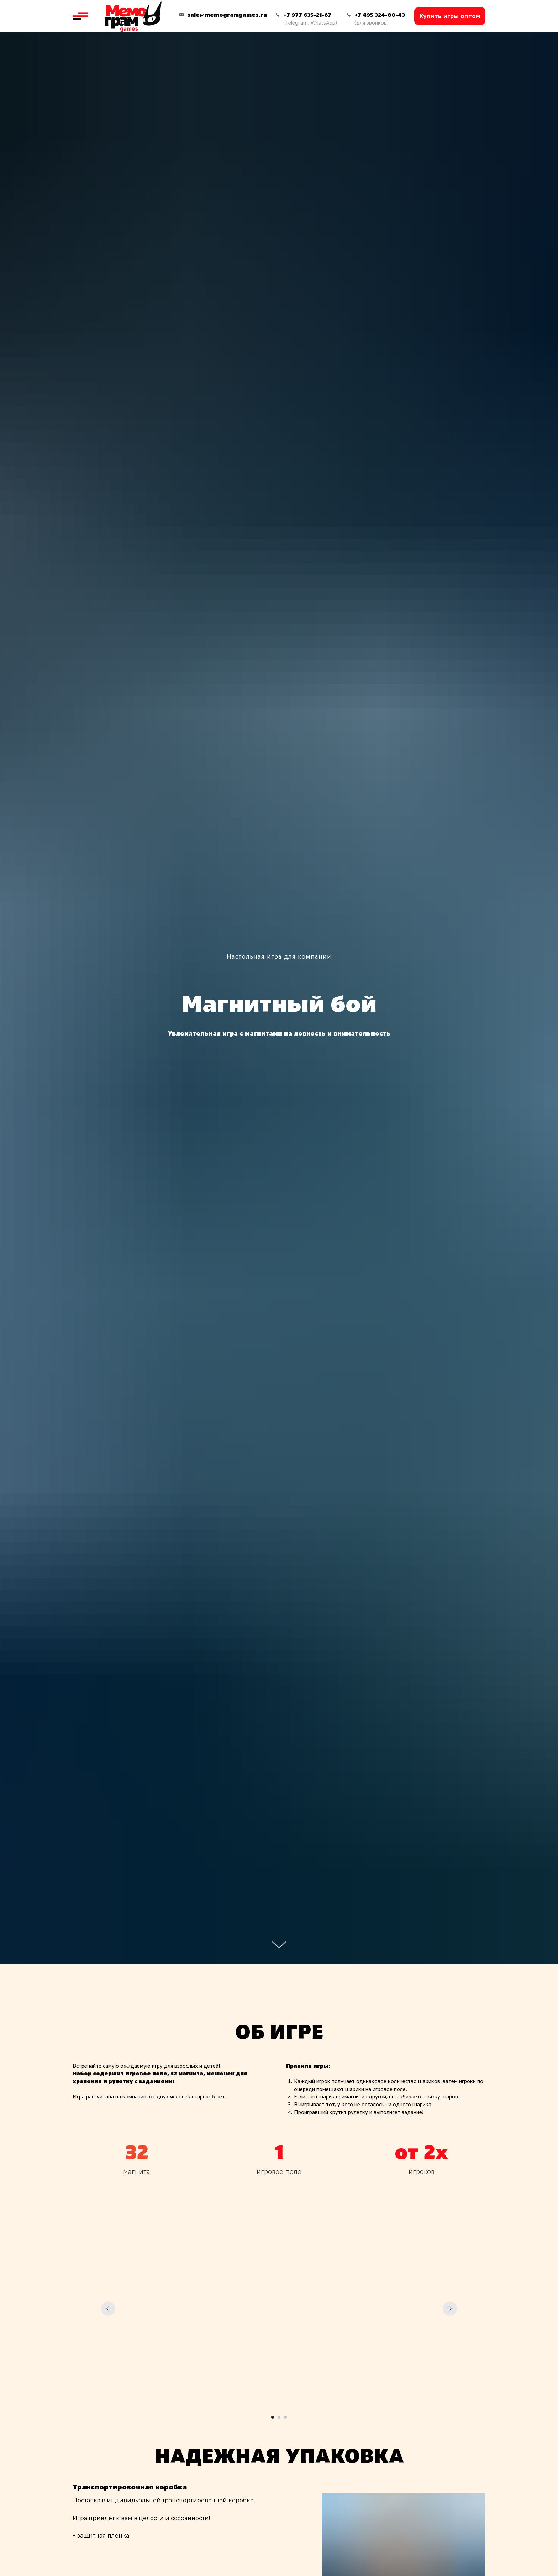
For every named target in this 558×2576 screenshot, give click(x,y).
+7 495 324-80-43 (379, 14)
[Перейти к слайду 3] (285, 2417)
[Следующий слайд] (450, 2308)
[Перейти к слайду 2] (279, 2417)
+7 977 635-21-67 (307, 14)
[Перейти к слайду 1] (272, 2417)
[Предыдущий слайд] (108, 2308)
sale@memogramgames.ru (227, 14)
